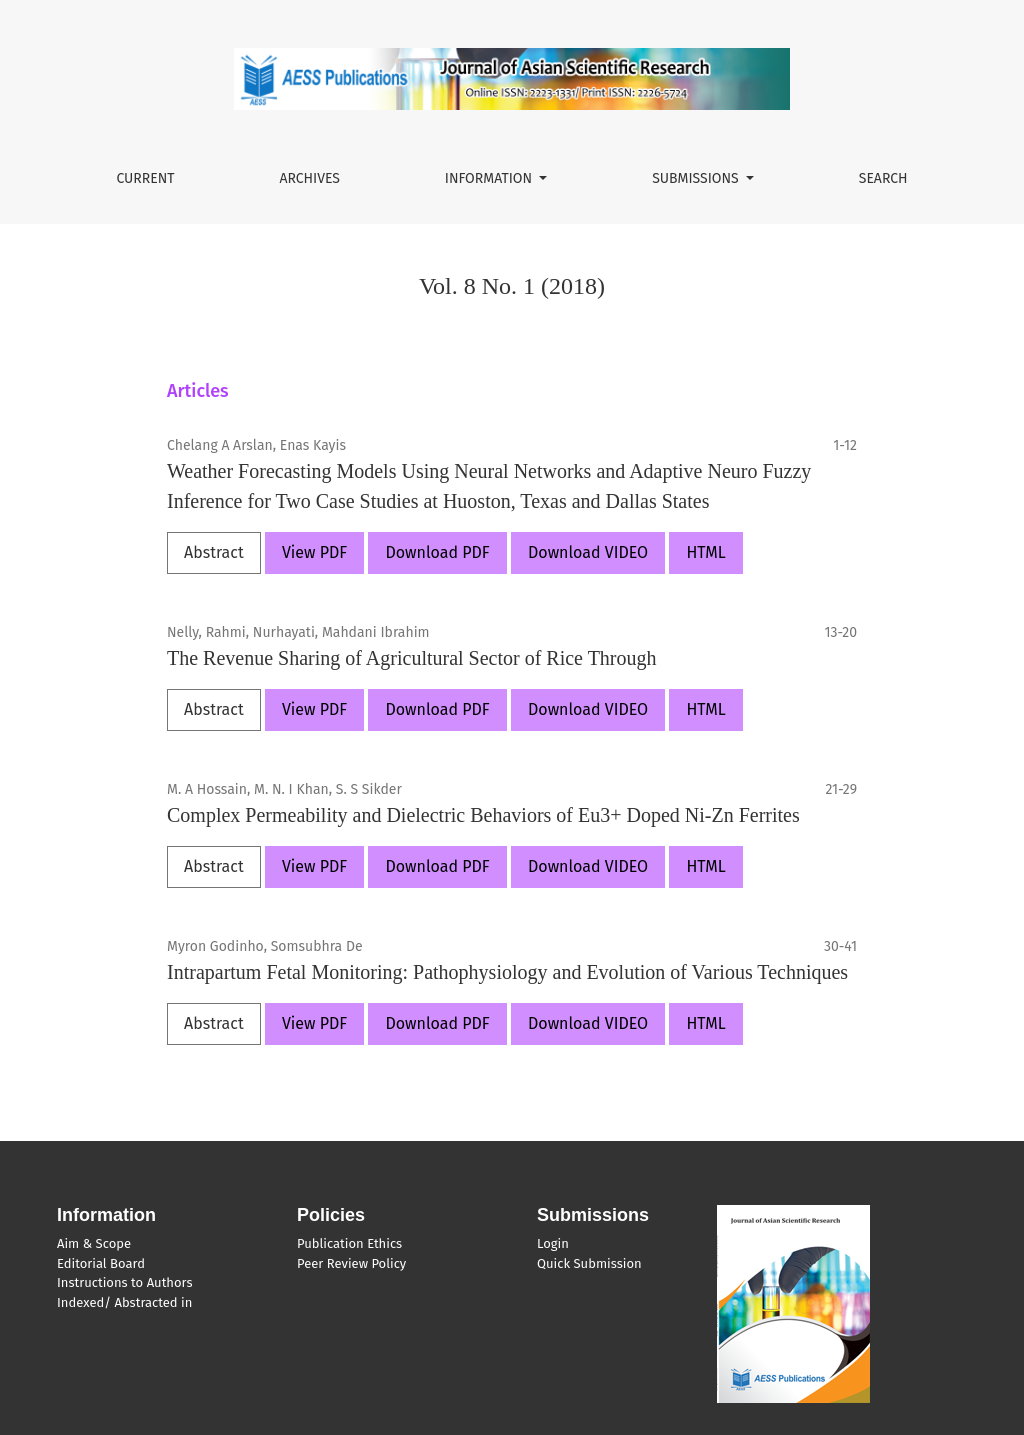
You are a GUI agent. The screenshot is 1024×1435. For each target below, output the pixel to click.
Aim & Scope (94, 1243)
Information (490, 178)
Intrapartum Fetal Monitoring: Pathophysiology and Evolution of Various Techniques (507, 972)
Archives (309, 178)
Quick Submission (589, 1263)
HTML (705, 552)
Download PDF (437, 552)
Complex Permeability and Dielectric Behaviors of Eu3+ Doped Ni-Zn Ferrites (483, 815)
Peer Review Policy (351, 1263)
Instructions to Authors (124, 1282)
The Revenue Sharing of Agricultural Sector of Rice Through (412, 658)
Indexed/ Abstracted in (124, 1302)
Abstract (214, 552)
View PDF (314, 552)
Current (145, 178)
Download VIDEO (588, 552)
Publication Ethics (349, 1243)
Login (553, 1243)
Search (883, 178)
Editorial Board (101, 1263)
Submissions (697, 178)
